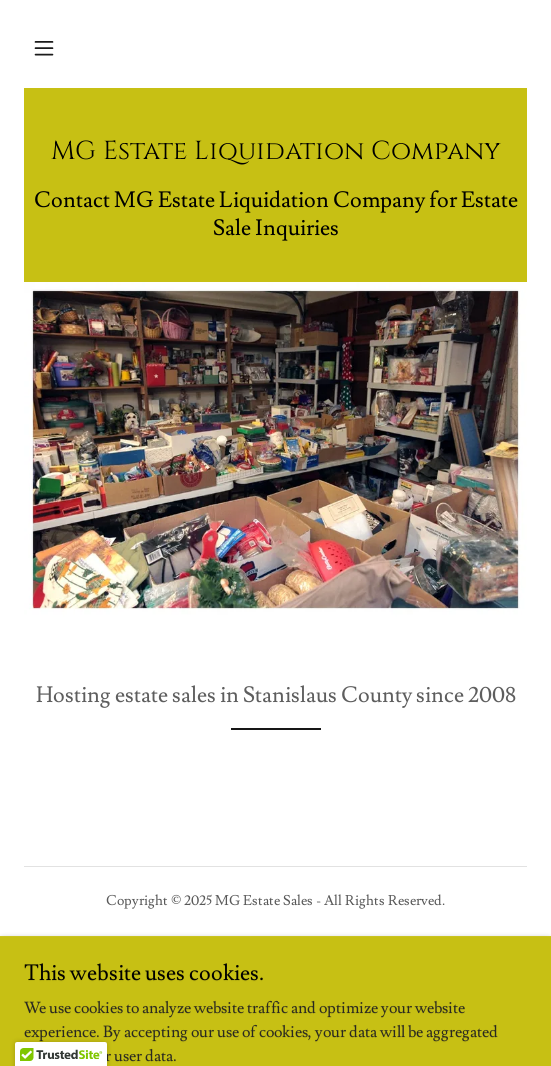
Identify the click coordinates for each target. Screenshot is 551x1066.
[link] (275, 154)
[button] (44, 48)
